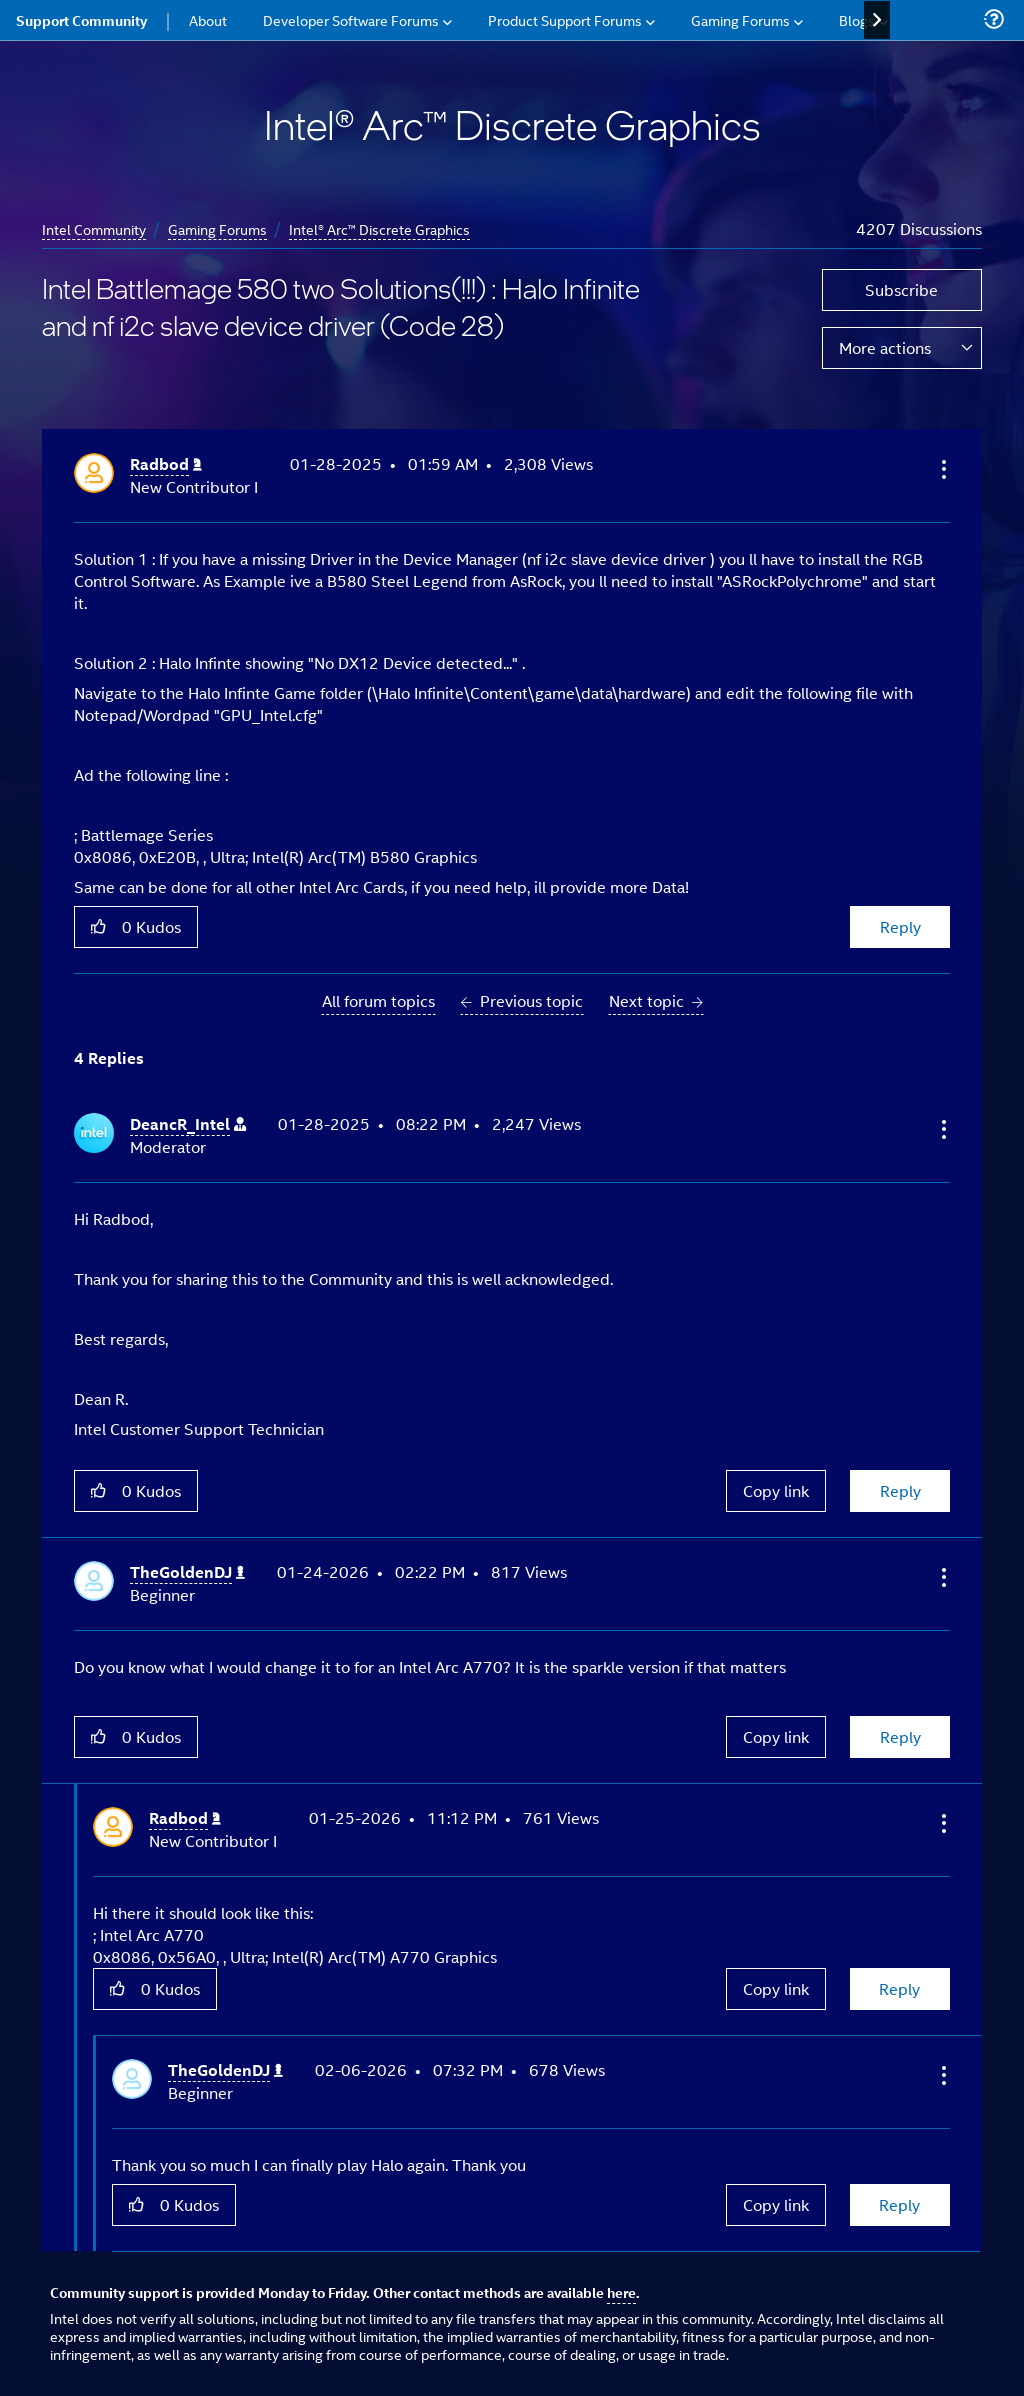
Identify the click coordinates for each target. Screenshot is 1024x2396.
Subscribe (901, 289)
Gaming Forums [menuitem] (740, 19)
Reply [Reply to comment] (900, 1490)
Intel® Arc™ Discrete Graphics (379, 228)
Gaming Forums (217, 228)
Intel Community (94, 228)
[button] (942, 469)
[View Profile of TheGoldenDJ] (187, 1572)
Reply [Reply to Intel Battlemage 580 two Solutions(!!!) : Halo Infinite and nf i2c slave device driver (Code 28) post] (900, 926)
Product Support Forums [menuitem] (565, 19)
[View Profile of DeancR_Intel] (188, 1124)
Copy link (776, 1490)
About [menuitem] (208, 19)
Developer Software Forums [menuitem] (351, 19)
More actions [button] (885, 347)
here (621, 2292)
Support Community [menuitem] (81, 20)
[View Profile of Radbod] (166, 464)
